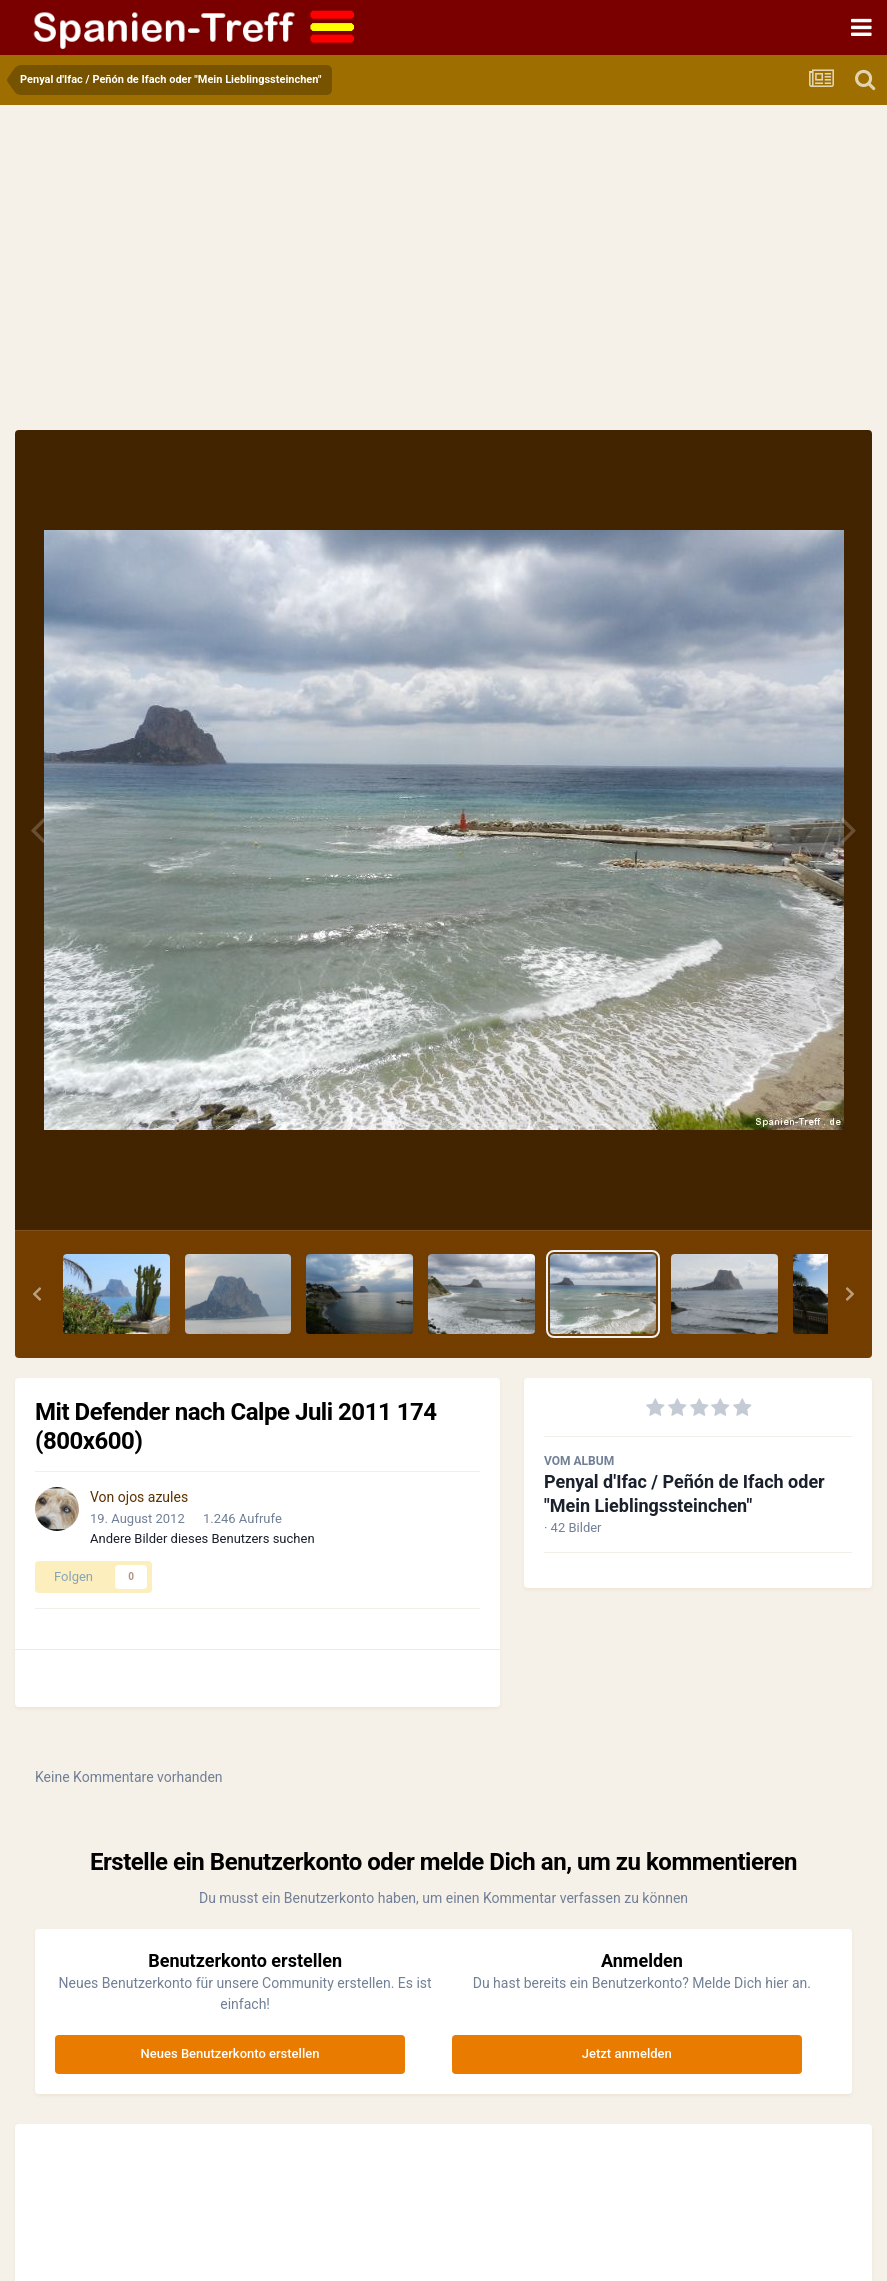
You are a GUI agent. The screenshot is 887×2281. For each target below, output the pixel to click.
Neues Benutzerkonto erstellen (230, 2053)
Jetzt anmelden (627, 2053)
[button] (37, 1294)
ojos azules (153, 1497)
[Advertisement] (444, 280)
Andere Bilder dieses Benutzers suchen (202, 1538)
